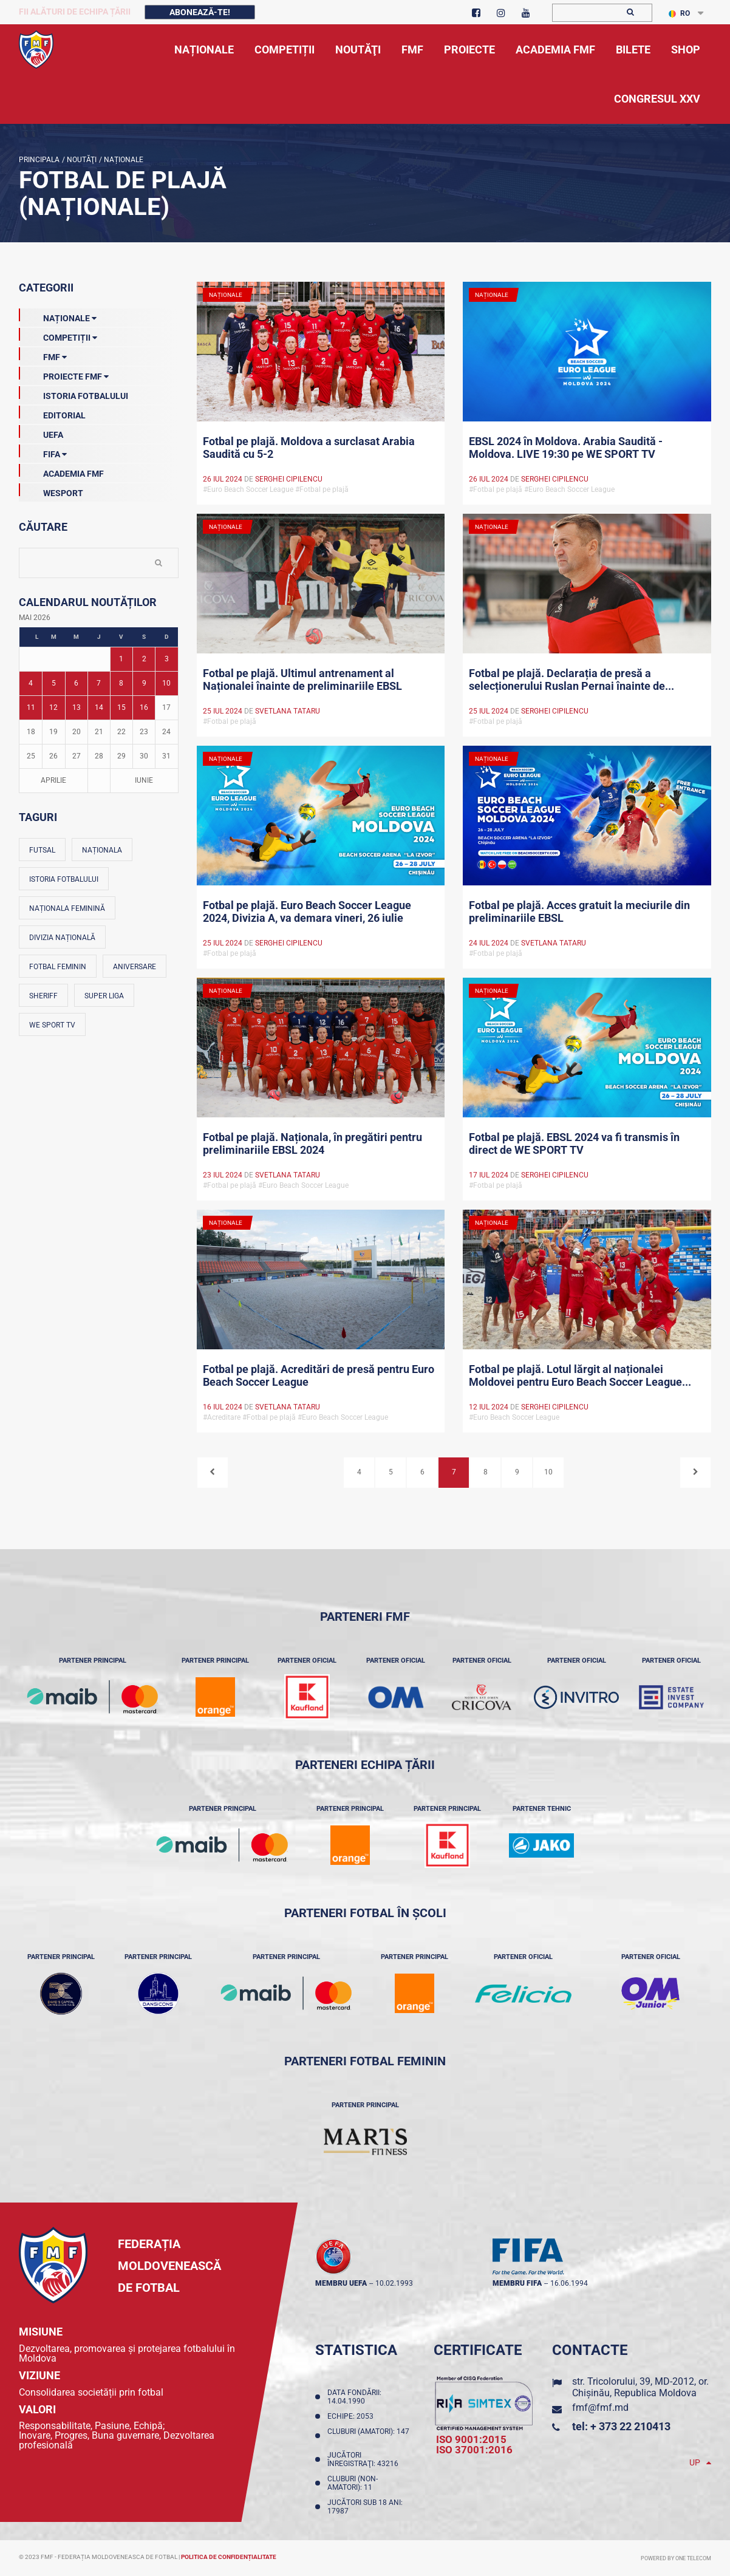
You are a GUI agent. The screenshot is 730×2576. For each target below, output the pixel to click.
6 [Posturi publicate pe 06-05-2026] (76, 683)
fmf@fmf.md (600, 2407)
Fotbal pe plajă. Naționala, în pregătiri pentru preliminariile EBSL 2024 (312, 1143)
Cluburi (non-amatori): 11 (352, 2483)
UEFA (41, 432)
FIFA (43, 452)
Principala (39, 159)
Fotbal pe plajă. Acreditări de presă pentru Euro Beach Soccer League (318, 1375)
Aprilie (53, 780)
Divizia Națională (62, 937)
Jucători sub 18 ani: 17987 (365, 2506)
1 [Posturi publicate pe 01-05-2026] (121, 659)
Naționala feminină (67, 908)
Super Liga (104, 996)
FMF (43, 354)
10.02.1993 (394, 2283)
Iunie (144, 780)
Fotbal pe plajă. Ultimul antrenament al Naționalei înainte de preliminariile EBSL (302, 679)
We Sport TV (52, 1025)
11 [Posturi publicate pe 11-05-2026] (31, 707)
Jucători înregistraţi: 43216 (364, 2459)
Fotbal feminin (57, 967)
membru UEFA (341, 2283)
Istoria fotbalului (63, 879)
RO (679, 13)
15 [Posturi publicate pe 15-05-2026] (121, 707)
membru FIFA (517, 2283)
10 (548, 1472)
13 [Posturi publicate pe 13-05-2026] (76, 707)
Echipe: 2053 (352, 2416)
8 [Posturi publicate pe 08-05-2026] (121, 683)
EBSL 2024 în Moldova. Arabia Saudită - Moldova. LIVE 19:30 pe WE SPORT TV (566, 447)
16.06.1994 (569, 2283)
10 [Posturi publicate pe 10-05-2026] (166, 683)
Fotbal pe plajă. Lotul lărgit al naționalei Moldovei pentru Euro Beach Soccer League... (580, 1375)
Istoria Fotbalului (73, 393)
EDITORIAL (52, 413)
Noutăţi (81, 159)
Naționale (122, 159)
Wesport (51, 490)
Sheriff (43, 996)
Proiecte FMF (64, 374)
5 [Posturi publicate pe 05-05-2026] (54, 683)
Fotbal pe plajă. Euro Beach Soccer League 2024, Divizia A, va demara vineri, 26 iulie (307, 911)
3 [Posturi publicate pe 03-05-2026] (167, 659)
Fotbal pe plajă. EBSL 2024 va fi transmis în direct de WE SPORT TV (574, 1143)
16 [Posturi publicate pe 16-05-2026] (144, 707)
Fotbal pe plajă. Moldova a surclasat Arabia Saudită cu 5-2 (309, 447)
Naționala (102, 850)
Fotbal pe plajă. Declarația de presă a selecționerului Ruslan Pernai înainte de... (571, 679)
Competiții (58, 335)
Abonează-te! (199, 12)
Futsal (42, 850)
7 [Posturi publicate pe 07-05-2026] (99, 683)
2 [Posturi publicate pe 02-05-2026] (144, 659)
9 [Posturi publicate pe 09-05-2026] (144, 683)
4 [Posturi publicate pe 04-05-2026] (31, 683)
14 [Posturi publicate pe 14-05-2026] (99, 707)
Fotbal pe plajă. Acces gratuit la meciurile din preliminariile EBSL (579, 911)
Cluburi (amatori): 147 (368, 2435)
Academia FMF (61, 471)
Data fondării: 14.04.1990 (354, 2396)
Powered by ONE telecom (676, 2558)
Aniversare (134, 967)
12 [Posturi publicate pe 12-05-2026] (53, 707)
